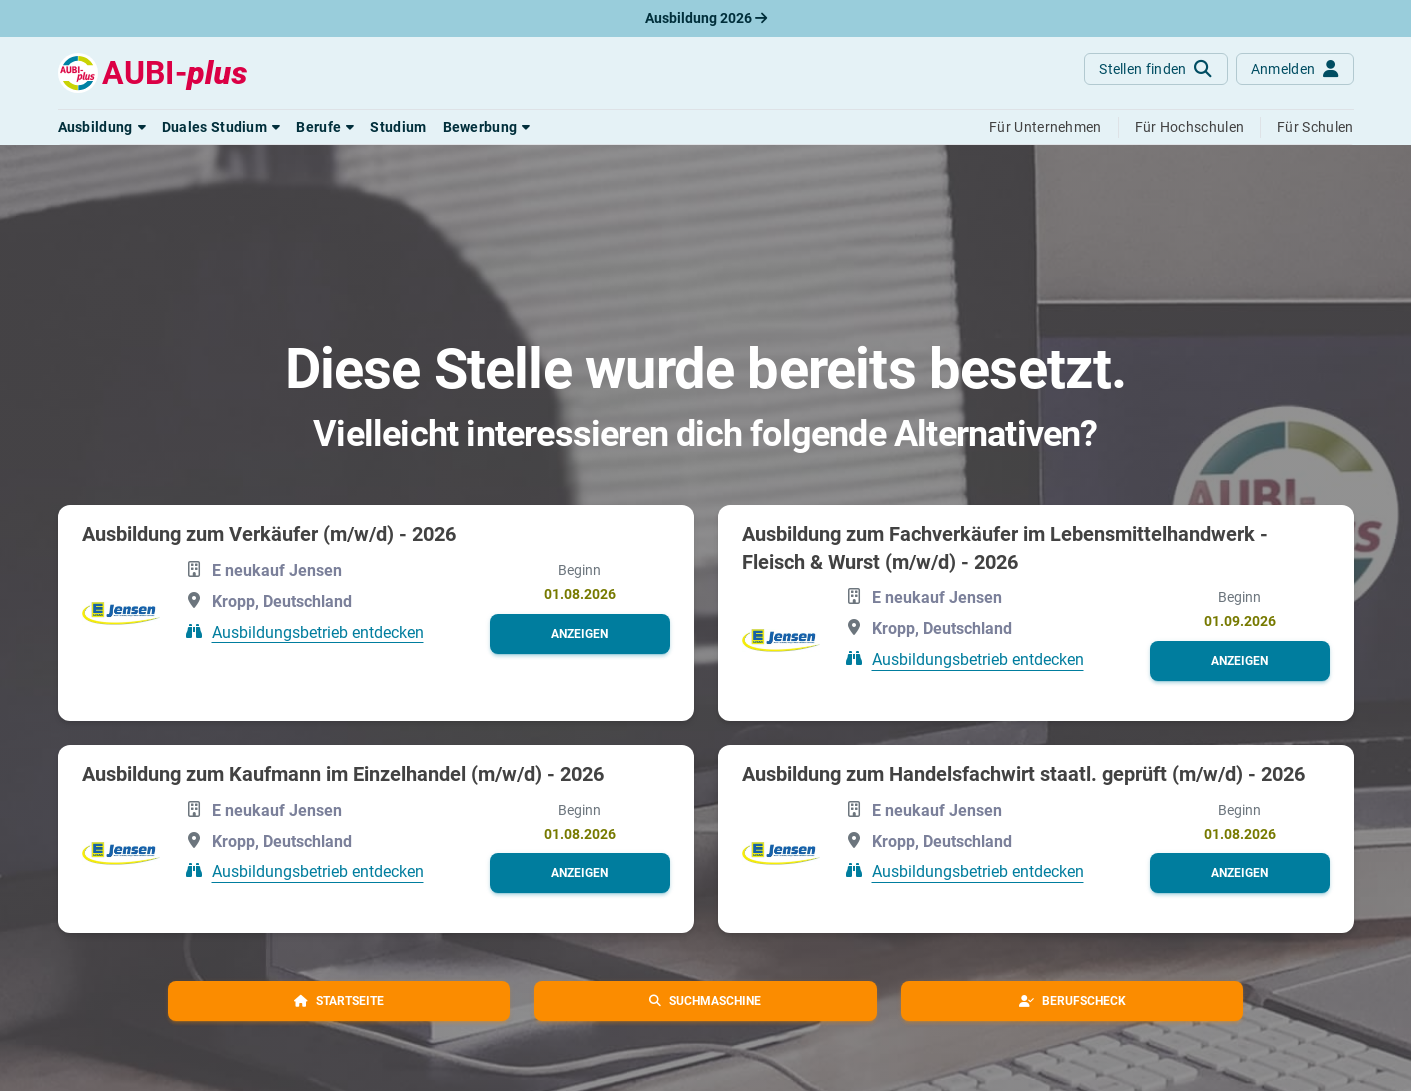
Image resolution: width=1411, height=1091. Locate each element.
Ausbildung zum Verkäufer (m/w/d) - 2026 (269, 534)
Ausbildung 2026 (706, 18)
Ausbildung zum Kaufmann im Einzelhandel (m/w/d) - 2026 (343, 774)
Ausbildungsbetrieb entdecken (318, 631)
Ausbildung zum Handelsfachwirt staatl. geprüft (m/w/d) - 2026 (1023, 774)
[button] (102, 127)
